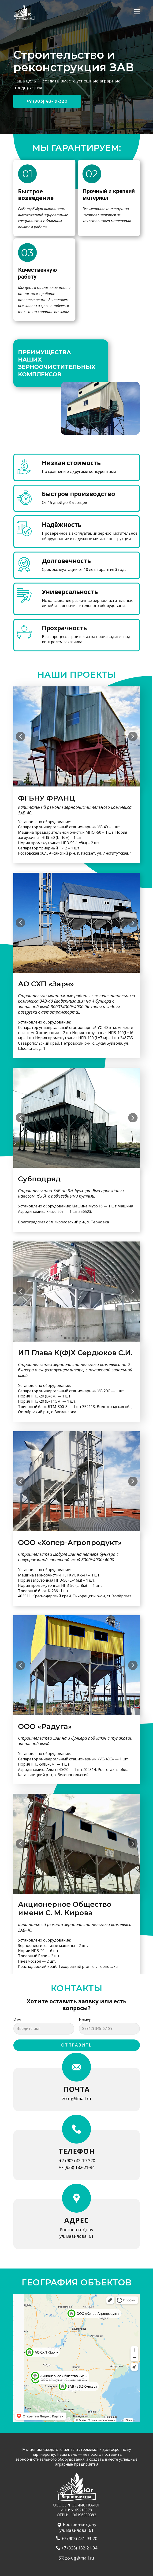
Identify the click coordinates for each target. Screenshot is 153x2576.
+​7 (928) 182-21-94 (76, 2548)
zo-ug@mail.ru (76, 2098)
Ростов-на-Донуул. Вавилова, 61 (76, 2527)
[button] (20, 736)
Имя (17, 2019)
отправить (76, 2045)
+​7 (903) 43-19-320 (46, 101)
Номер (85, 2019)
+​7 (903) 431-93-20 (76, 2539)
